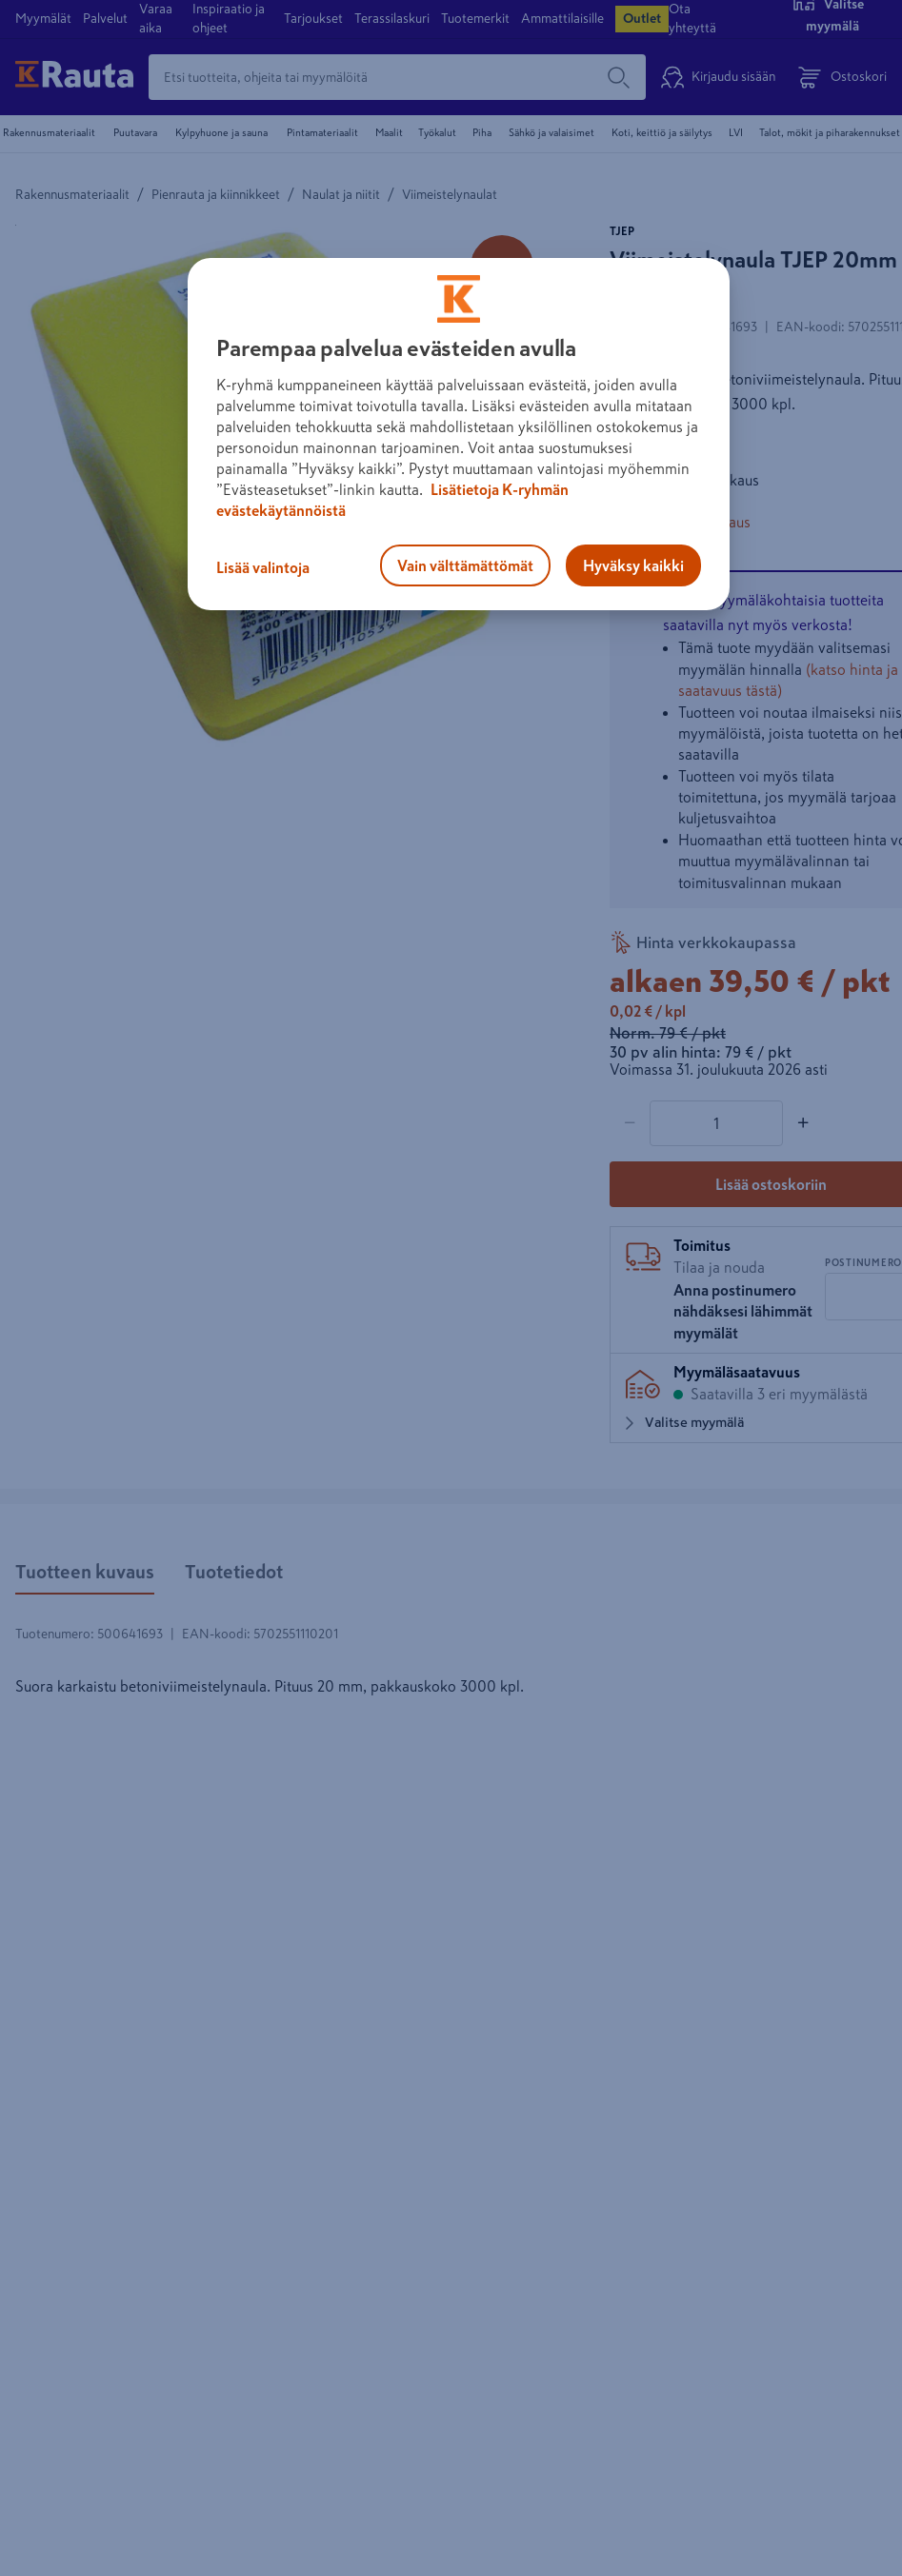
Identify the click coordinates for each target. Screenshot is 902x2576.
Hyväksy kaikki (633, 565)
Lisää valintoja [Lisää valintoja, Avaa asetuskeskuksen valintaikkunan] (263, 567)
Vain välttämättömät (465, 565)
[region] (458, 434)
